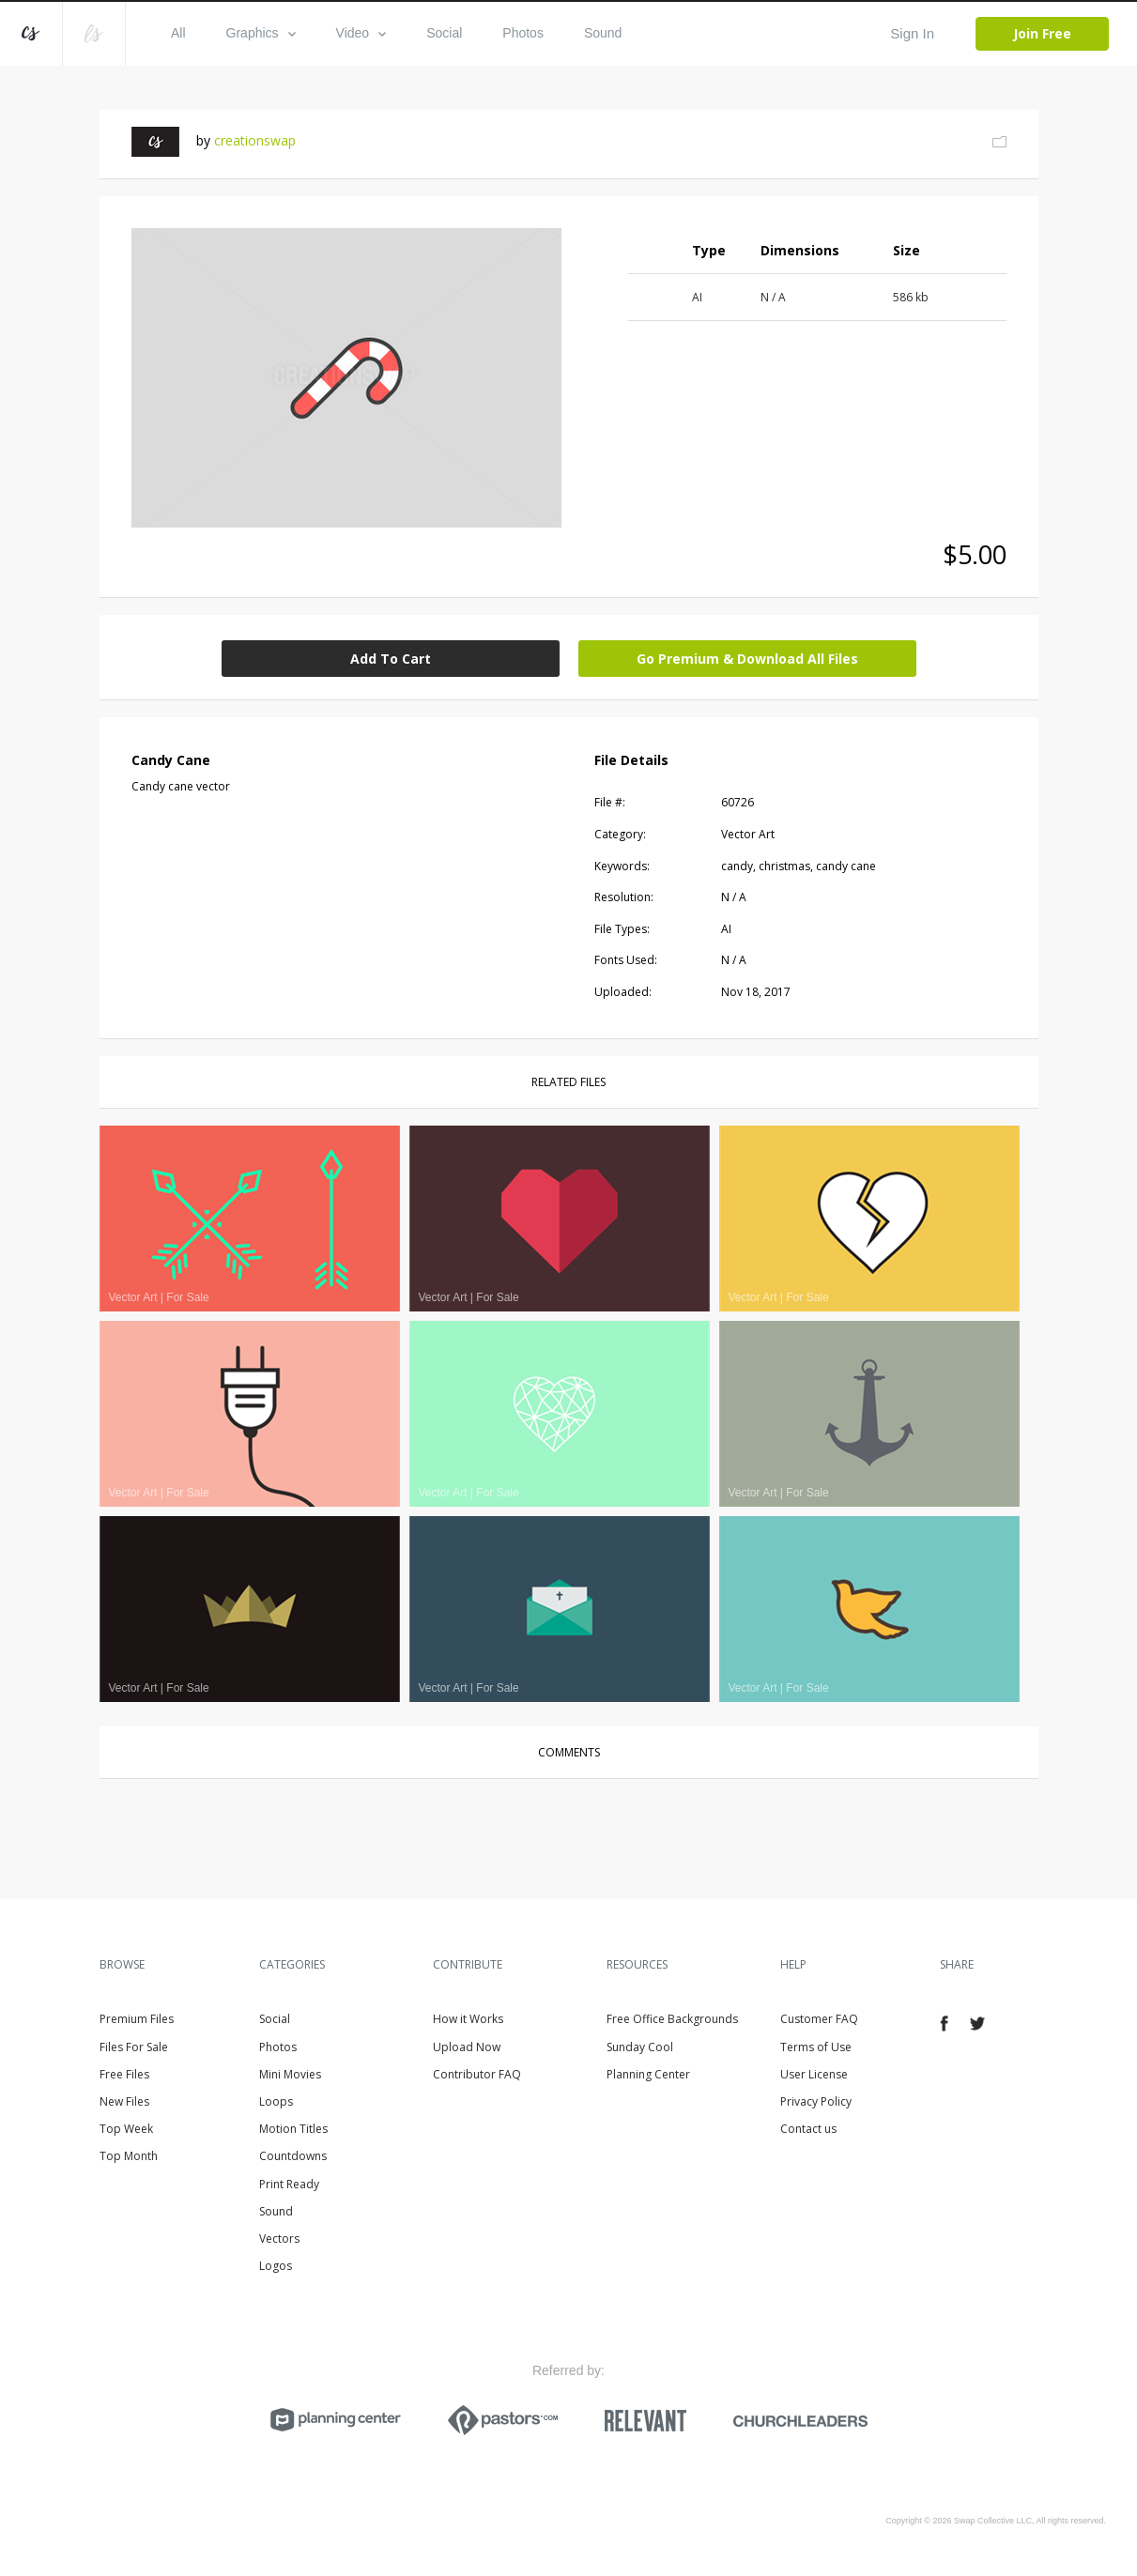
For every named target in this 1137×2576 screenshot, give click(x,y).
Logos (275, 2266)
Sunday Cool (640, 2047)
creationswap (255, 140)
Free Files (124, 2074)
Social (444, 32)
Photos (523, 32)
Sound (603, 32)
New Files (124, 2101)
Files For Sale (134, 2047)
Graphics (261, 32)
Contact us (808, 2129)
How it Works (468, 2019)
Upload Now (466, 2047)
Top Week (126, 2129)
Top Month (129, 2156)
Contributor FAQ (477, 2074)
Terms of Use (816, 2047)
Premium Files (137, 2019)
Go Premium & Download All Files (747, 658)
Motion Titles (293, 2129)
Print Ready (289, 2184)
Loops (276, 2101)
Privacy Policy (816, 2101)
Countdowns (293, 2156)
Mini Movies (290, 2074)
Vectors (279, 2238)
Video (361, 32)
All (178, 32)
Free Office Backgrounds (672, 2019)
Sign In (912, 33)
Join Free (1042, 33)
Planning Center (648, 2074)
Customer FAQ (819, 2019)
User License (814, 2074)
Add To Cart (390, 658)
